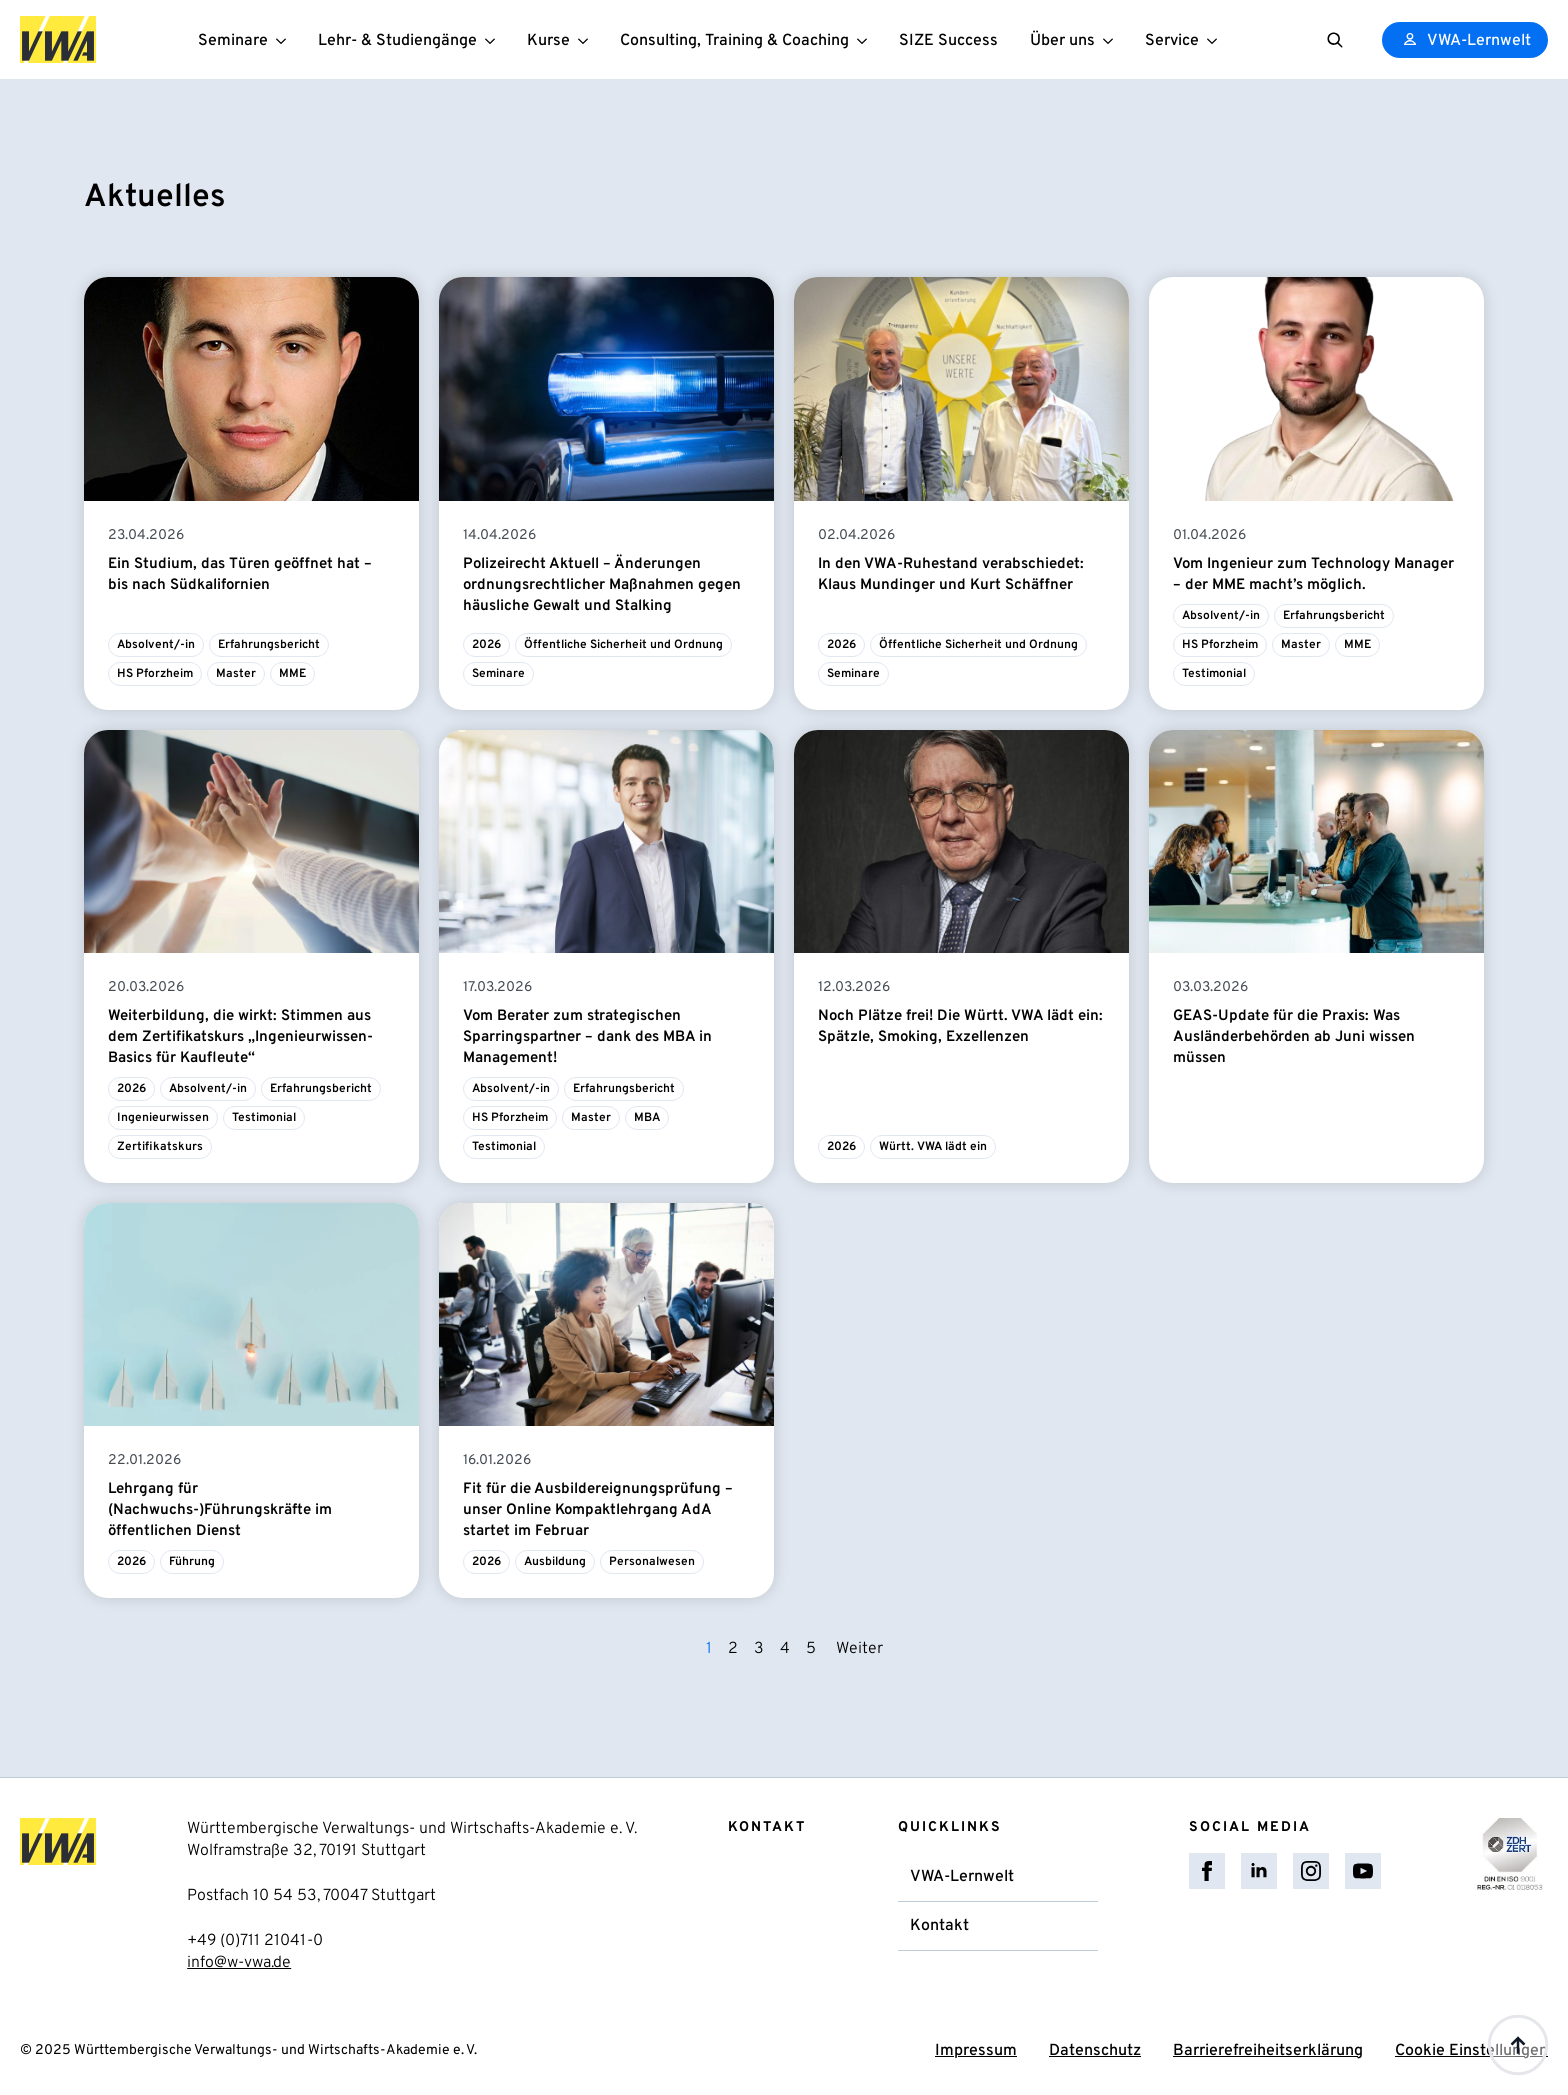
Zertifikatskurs (160, 1147)
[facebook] (1207, 1871)
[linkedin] (1259, 1871)
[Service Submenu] (1216, 39)
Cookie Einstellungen (1471, 2051)
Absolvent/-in (156, 645)
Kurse (548, 41)
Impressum (976, 2051)
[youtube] (1363, 1871)
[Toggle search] (1335, 40)
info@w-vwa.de (239, 1963)
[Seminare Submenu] (285, 39)
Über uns (1062, 41)
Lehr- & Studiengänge (397, 41)
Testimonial (1214, 674)
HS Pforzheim (155, 674)
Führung (192, 1562)
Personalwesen (652, 1562)
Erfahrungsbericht (269, 645)
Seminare (233, 41)
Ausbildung (555, 1562)
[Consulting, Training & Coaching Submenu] (866, 39)
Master (236, 674)
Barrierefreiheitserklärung (1268, 2051)
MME (292, 674)
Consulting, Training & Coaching (734, 41)
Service (1172, 41)
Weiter (859, 1649)
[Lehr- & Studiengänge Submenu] (494, 39)
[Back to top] (1518, 2045)
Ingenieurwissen (163, 1118)
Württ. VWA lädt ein (933, 1147)
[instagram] (1311, 1871)
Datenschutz (1095, 2051)
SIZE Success (948, 41)
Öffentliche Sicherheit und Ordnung (623, 645)
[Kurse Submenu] (587, 39)
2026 (486, 645)
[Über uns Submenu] (1112, 39)
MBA (647, 1118)
